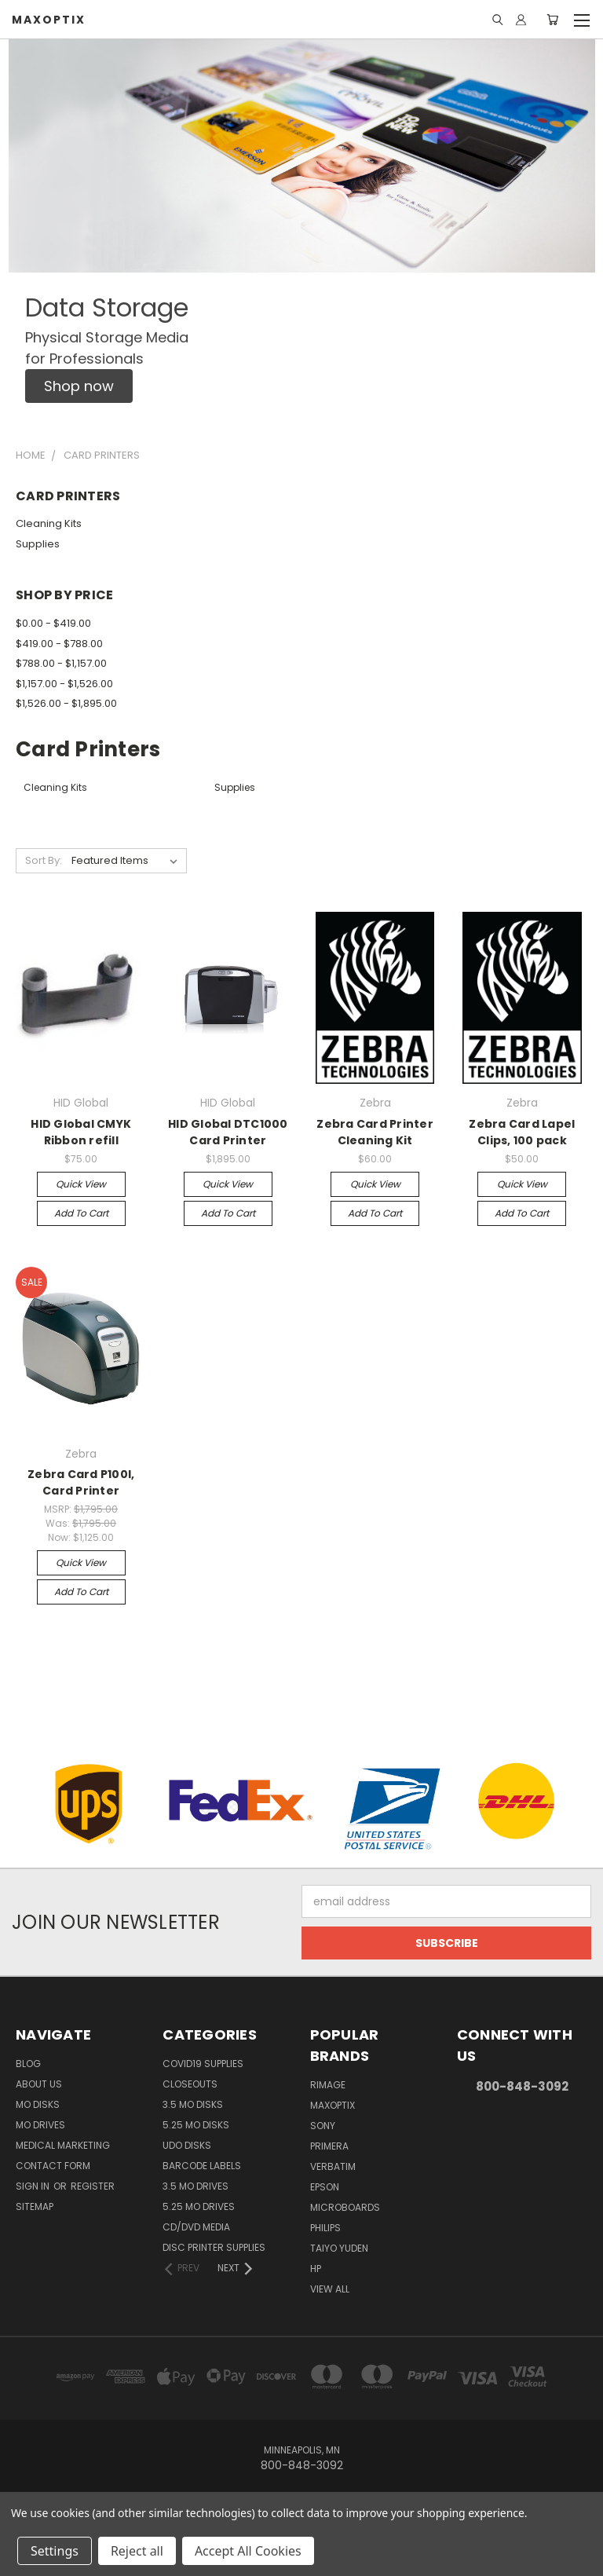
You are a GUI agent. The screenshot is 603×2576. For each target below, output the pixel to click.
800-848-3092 (522, 2086)
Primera (329, 2146)
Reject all (137, 2551)
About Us (39, 2084)
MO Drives (40, 2124)
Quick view (81, 1184)
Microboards (345, 2207)
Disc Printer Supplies (214, 2247)
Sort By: (43, 860)
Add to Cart (81, 1213)
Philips (325, 2227)
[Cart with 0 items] (552, 19)
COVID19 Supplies (203, 2063)
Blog (28, 2063)
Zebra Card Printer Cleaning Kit (374, 1132)
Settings (55, 2551)
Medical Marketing (63, 2145)
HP (315, 2268)
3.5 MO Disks (193, 2104)
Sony (322, 2125)
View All (329, 2289)
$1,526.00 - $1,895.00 (66, 703)
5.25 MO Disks (196, 2124)
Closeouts (190, 2084)
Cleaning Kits (49, 523)
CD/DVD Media (196, 2227)
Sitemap (34, 2206)
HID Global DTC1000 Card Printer (228, 1132)
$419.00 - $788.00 (59, 643)
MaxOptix (332, 2105)
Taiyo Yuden (339, 2248)
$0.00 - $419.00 (53, 623)
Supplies (38, 543)
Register (93, 2186)
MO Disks (38, 2104)
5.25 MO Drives (199, 2206)
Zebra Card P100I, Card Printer (80, 1482)
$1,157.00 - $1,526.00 (64, 683)
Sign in (34, 2186)
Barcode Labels (202, 2165)
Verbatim (333, 2166)
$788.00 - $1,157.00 (61, 663)
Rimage (327, 2084)
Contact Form (53, 2165)
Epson (324, 2187)
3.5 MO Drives (195, 2186)
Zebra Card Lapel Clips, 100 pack (522, 1132)
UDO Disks (187, 2145)
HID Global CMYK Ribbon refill (81, 1132)
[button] (79, 386)
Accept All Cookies (248, 2551)
